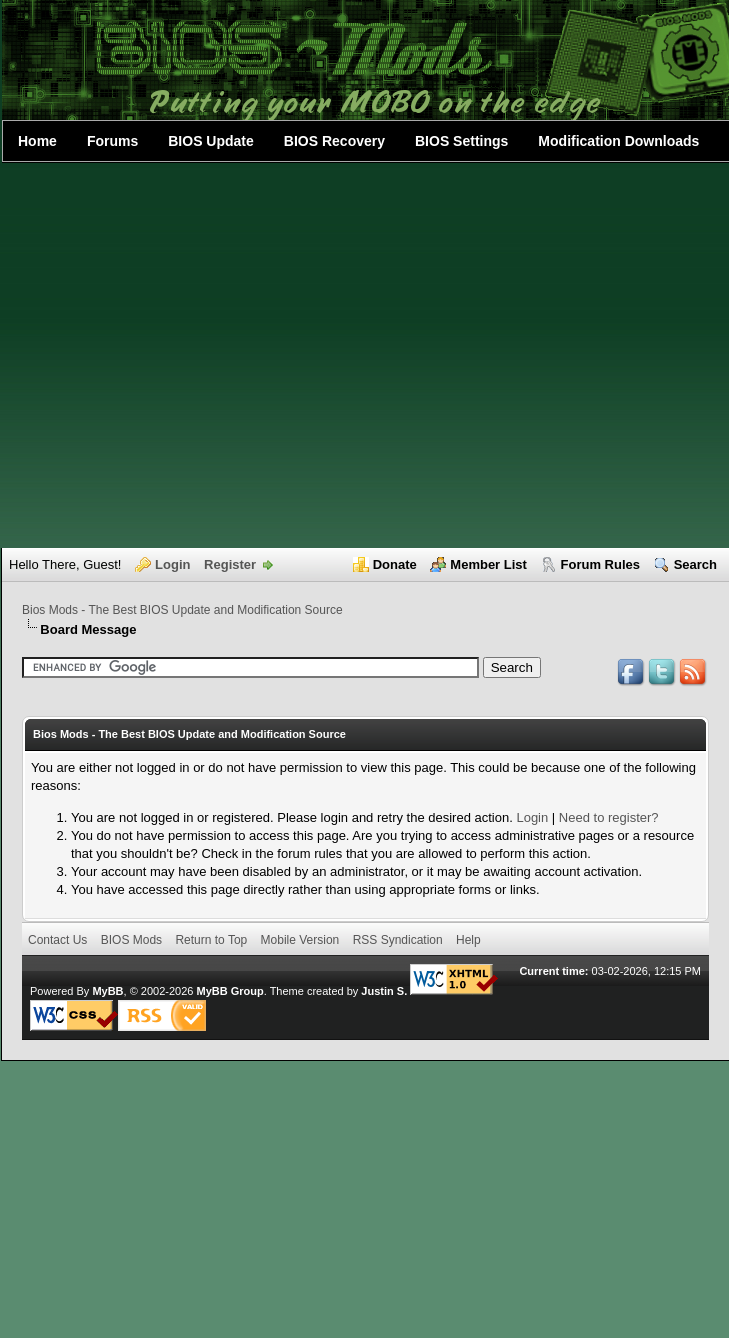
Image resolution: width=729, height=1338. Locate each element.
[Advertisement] (187, 355)
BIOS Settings (461, 141)
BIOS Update (211, 141)
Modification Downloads (618, 141)
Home (37, 141)
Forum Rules (600, 564)
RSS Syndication (398, 940)
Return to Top (211, 940)
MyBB (107, 991)
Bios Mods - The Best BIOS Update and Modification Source (182, 610)
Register (230, 564)
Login (172, 564)
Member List (488, 564)
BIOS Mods (131, 940)
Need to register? (609, 817)
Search (695, 564)
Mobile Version (300, 940)
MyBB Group (229, 991)
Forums (112, 141)
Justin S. (384, 991)
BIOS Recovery (334, 141)
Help (468, 940)
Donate (395, 564)
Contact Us (57, 940)
